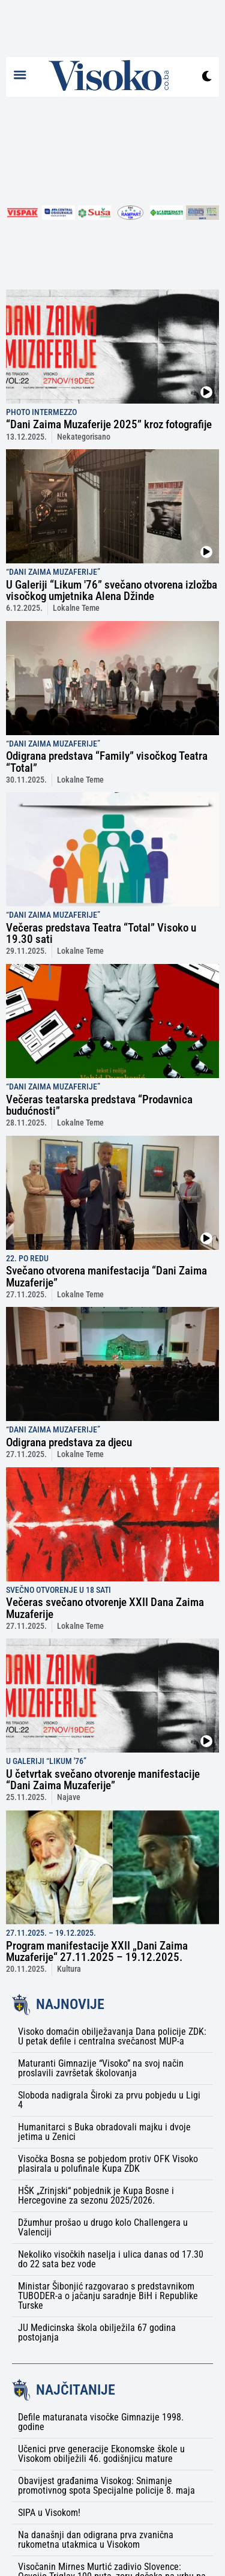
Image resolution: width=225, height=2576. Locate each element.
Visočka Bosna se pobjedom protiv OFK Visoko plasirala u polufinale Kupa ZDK (108, 2163)
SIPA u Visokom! (49, 2512)
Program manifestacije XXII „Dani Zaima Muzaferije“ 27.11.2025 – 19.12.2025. (97, 1951)
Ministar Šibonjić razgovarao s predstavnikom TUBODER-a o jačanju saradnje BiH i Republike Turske (108, 2296)
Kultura (69, 1969)
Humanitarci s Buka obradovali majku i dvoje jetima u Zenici (104, 2131)
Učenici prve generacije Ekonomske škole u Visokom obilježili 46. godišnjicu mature (101, 2453)
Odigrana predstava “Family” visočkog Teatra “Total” (107, 761)
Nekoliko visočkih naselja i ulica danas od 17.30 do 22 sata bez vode (110, 2259)
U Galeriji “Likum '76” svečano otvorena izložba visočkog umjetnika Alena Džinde (111, 590)
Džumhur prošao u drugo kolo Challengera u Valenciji (103, 2227)
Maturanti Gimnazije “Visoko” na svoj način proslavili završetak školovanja (101, 2068)
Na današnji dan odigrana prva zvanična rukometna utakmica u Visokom (95, 2539)
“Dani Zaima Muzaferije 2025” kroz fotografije (109, 424)
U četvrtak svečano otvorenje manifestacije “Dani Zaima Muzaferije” (103, 1779)
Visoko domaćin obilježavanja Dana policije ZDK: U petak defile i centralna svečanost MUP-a (112, 2036)
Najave (68, 1797)
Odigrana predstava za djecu (69, 1442)
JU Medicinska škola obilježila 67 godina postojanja (97, 2332)
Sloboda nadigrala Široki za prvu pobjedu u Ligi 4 (109, 2100)
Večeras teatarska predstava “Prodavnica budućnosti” (99, 1105)
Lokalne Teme (76, 608)
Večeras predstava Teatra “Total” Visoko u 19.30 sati (101, 933)
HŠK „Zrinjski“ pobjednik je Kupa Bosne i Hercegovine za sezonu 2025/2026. (96, 2195)
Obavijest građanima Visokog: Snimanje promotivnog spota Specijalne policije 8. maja (106, 2485)
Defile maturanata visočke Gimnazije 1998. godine (101, 2421)
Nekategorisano (83, 437)
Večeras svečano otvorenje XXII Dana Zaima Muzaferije (105, 1607)
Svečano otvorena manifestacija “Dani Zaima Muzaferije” (106, 1276)
